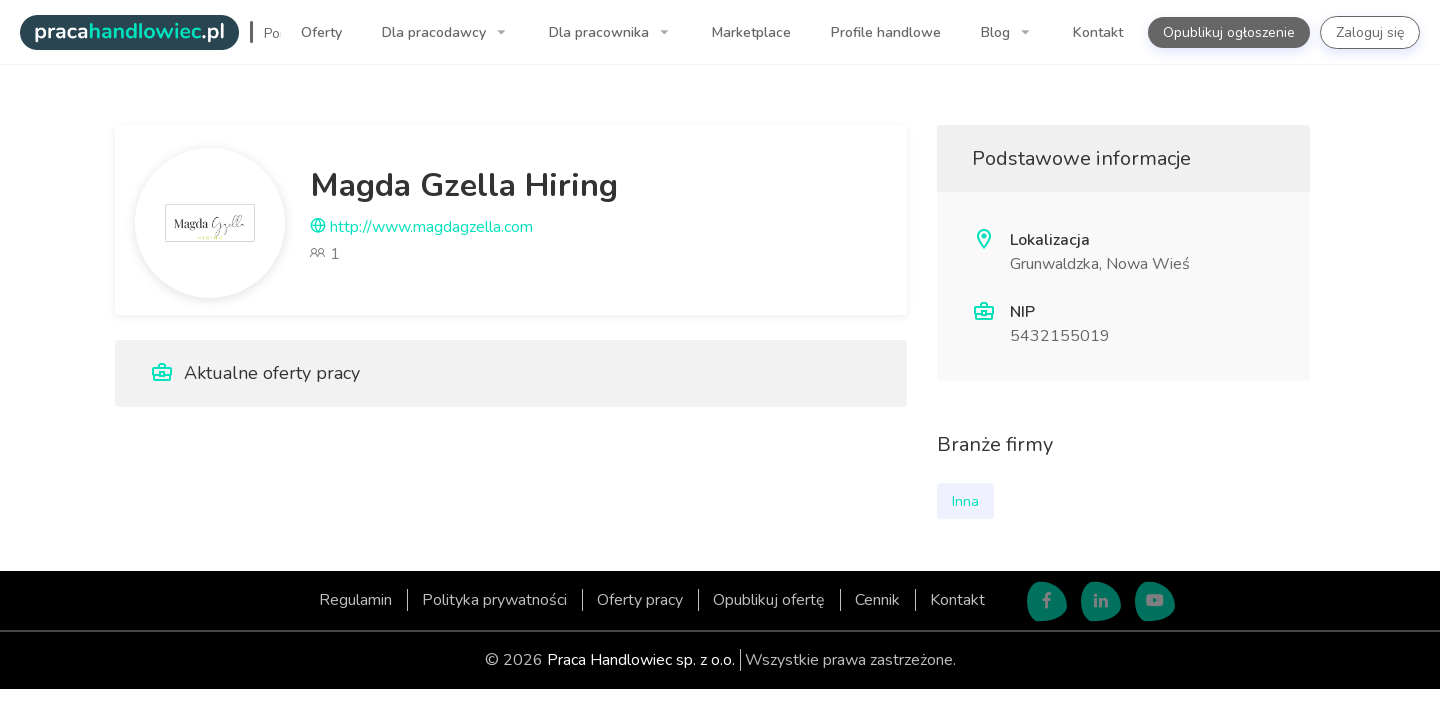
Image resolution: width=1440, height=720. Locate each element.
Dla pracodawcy (436, 32)
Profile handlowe (886, 32)
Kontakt (1098, 32)
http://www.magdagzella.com (421, 227)
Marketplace (751, 32)
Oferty (321, 32)
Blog (997, 32)
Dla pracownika (601, 32)
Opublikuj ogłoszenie (1229, 32)
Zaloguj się (1370, 32)
